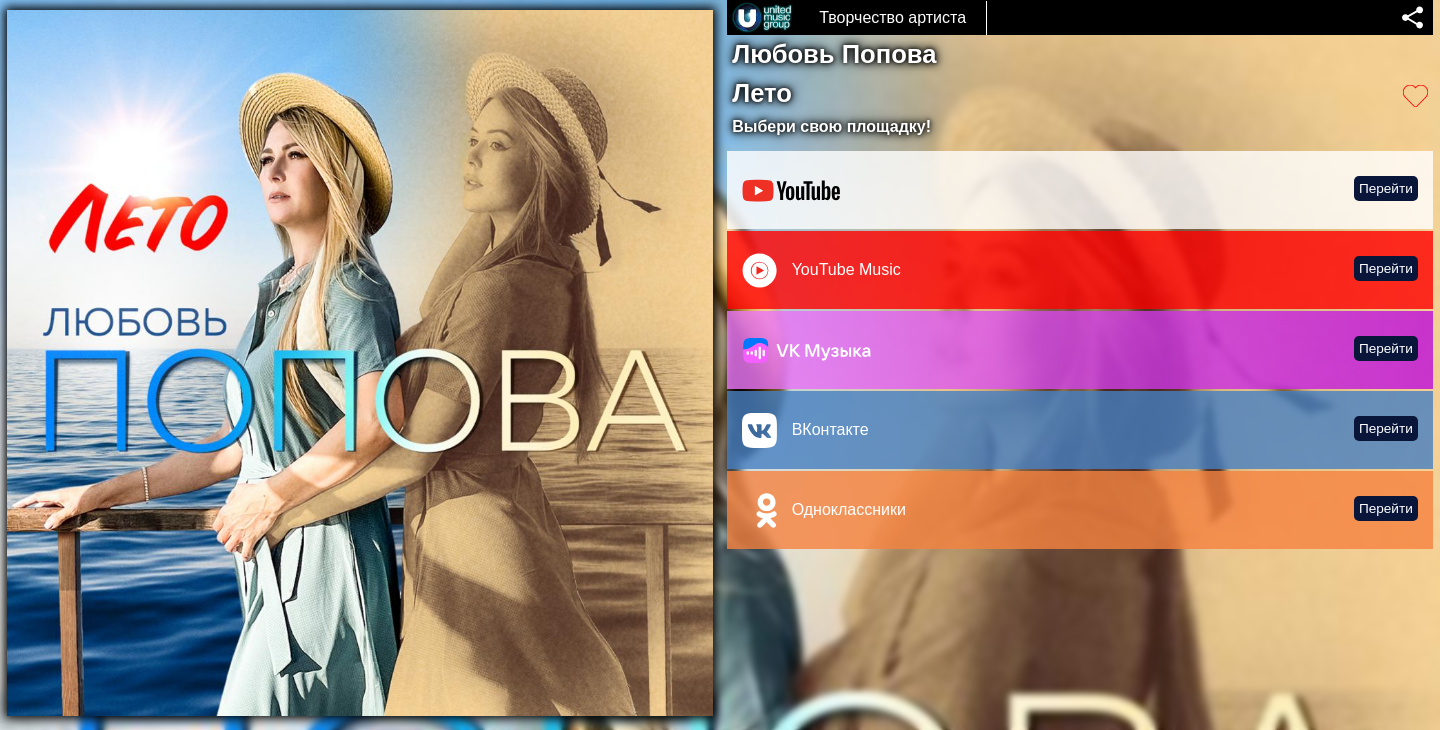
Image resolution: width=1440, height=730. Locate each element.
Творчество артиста (892, 17)
